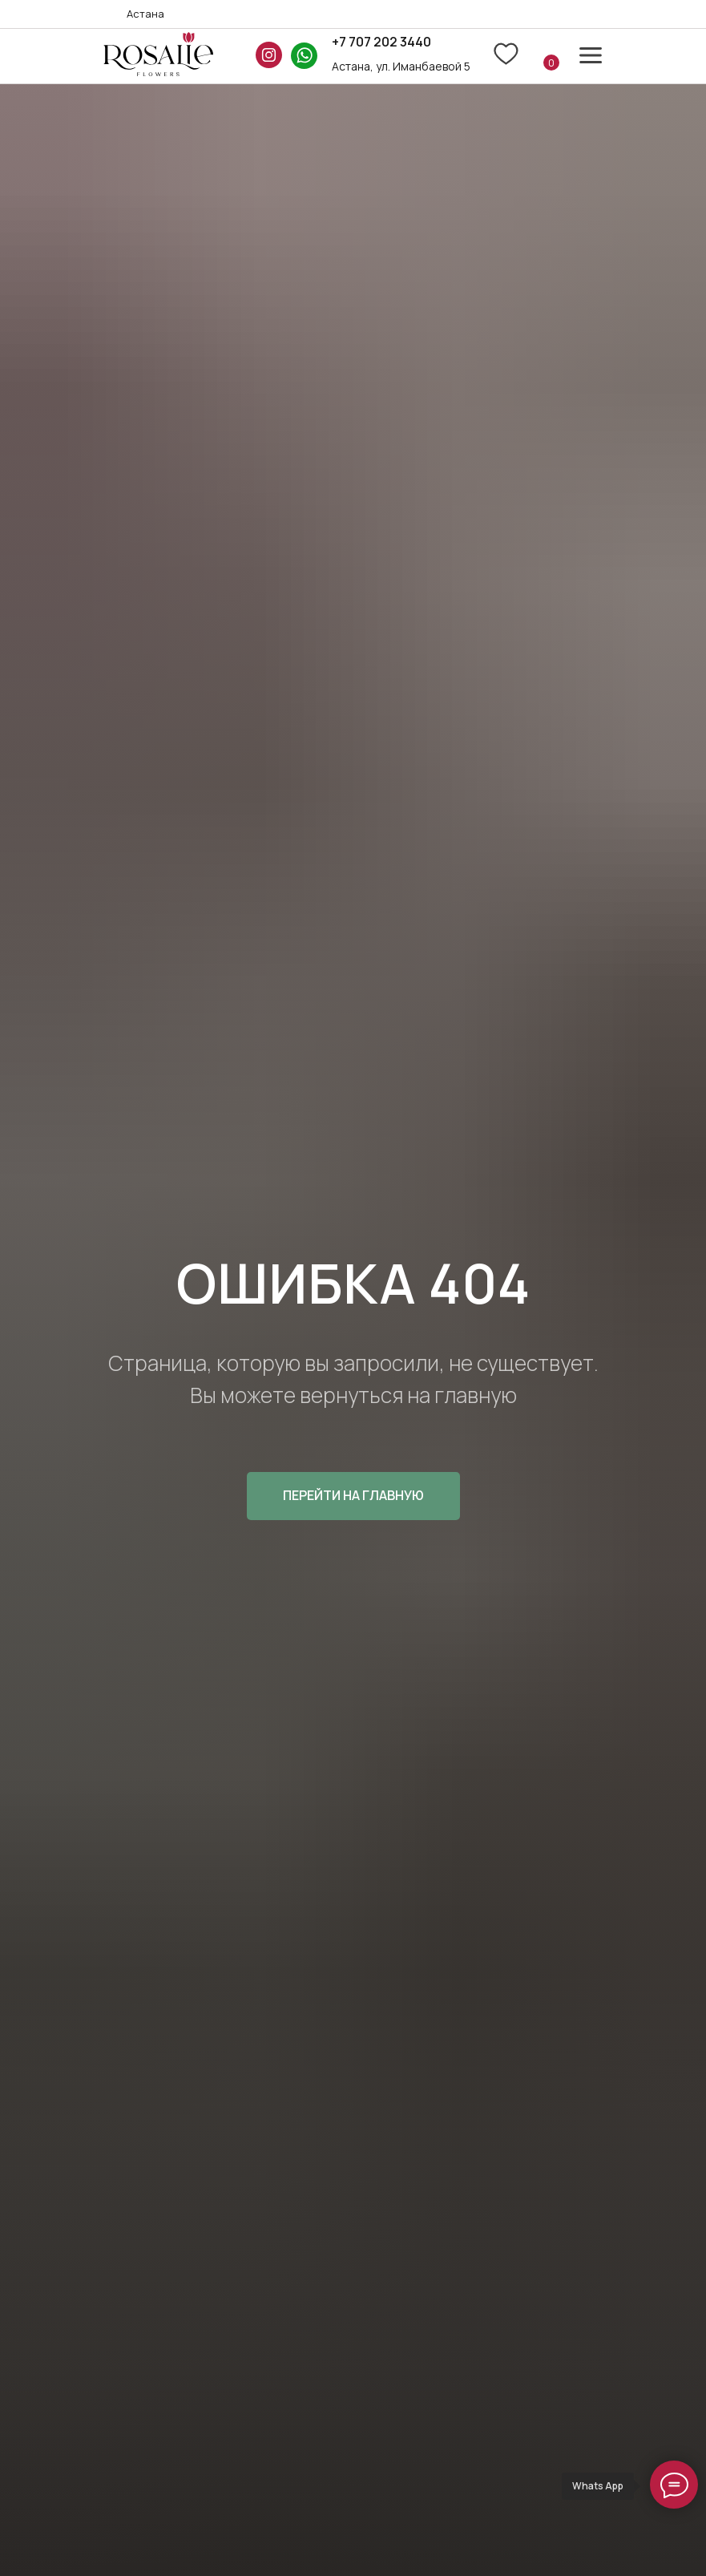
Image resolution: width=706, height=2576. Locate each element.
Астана (145, 13)
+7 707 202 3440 (381, 42)
